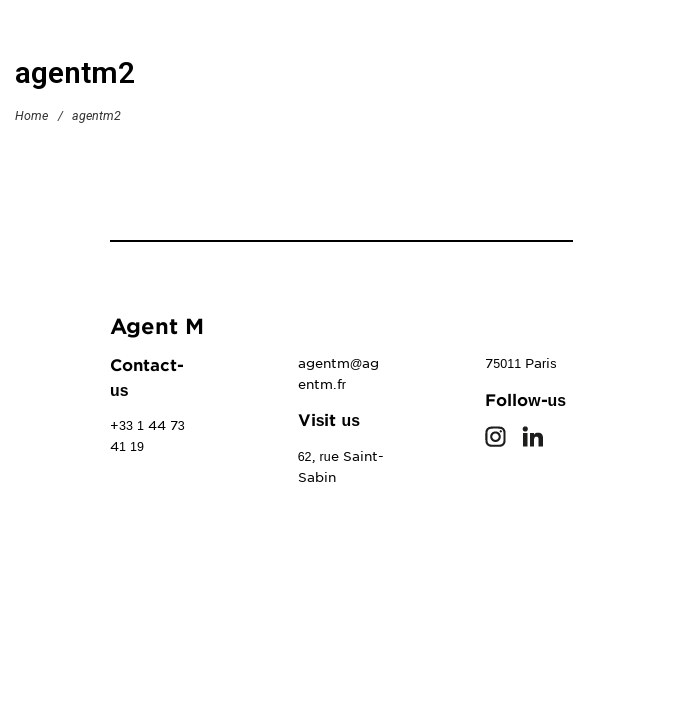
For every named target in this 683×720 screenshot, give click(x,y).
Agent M (157, 326)
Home (31, 114)
